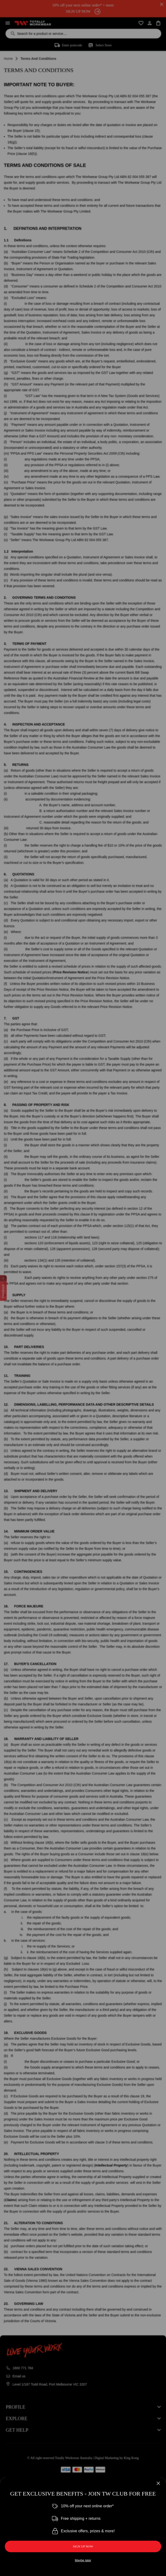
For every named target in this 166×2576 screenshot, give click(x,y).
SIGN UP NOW (83, 2546)
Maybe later (83, 2560)
